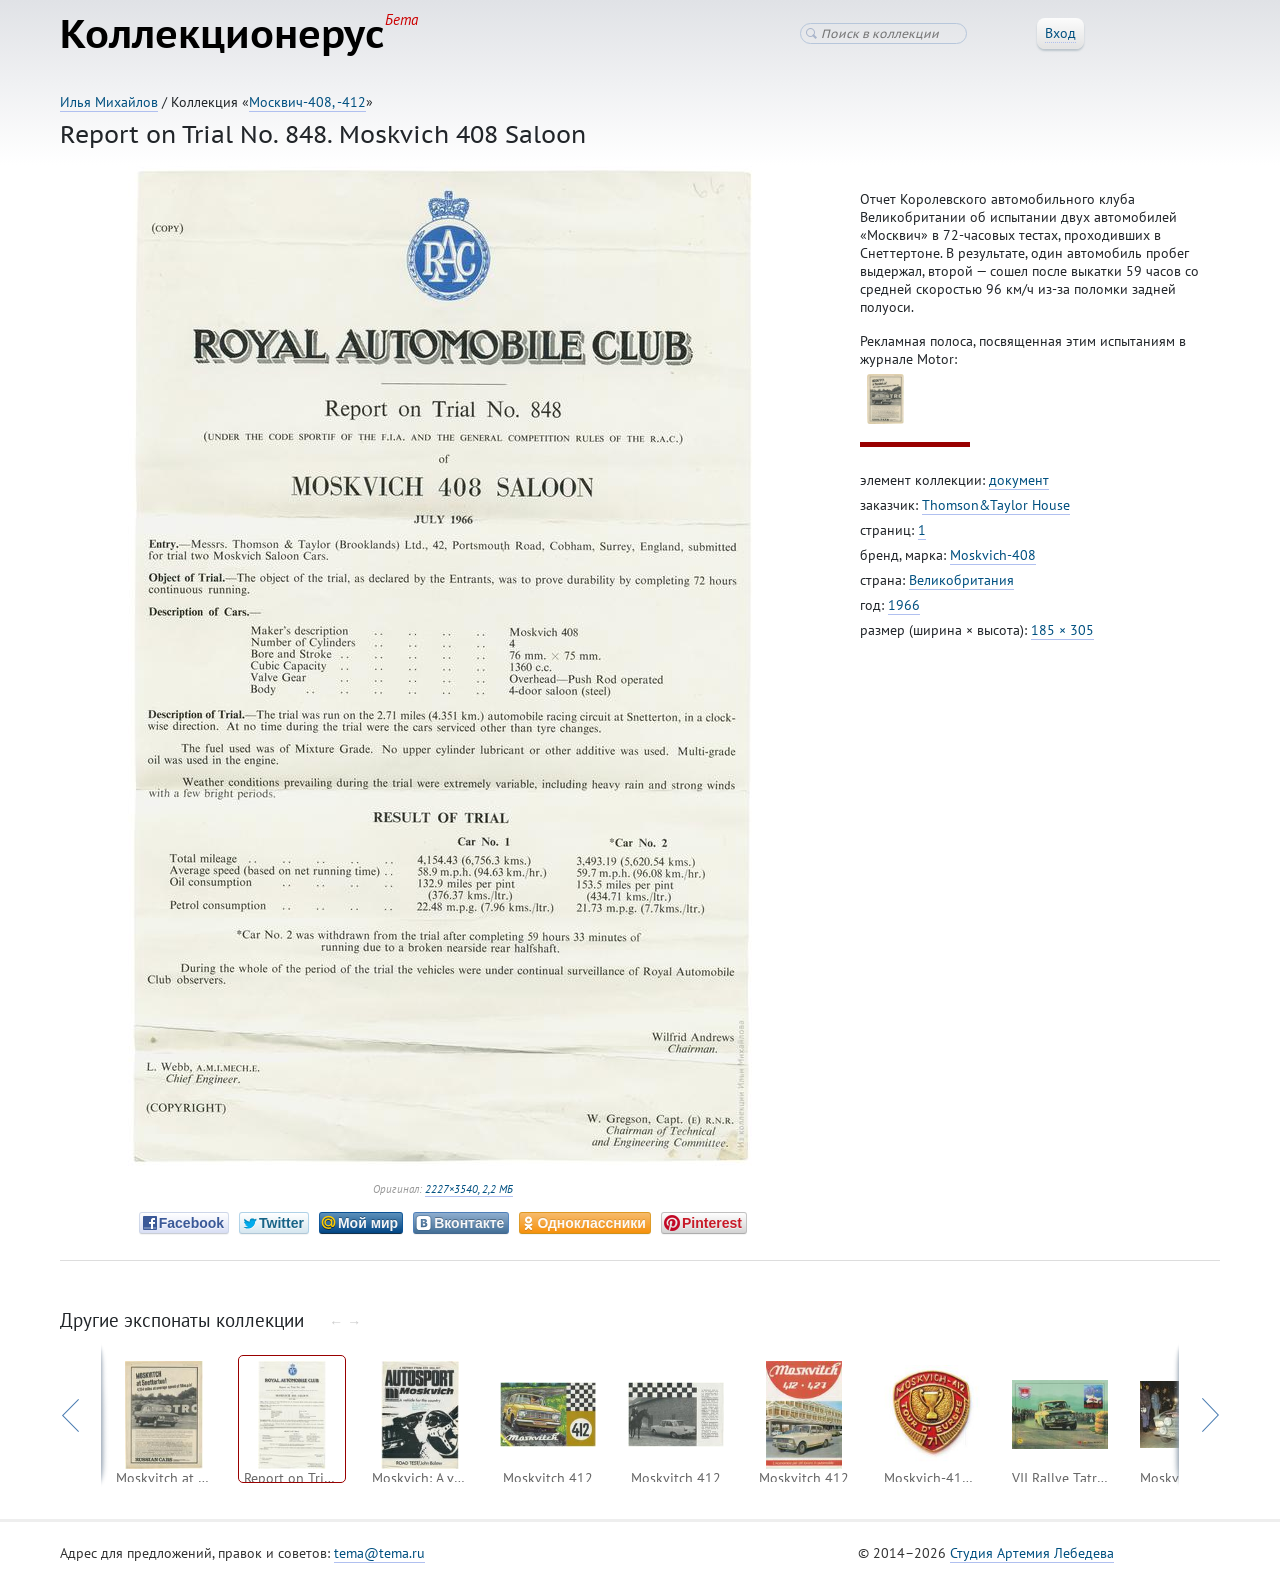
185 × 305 (1062, 630)
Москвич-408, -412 (307, 102)
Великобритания (961, 580)
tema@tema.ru (379, 1553)
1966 (904, 605)
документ (1019, 480)
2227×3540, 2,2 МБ (469, 1189)
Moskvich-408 (993, 555)
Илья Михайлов (109, 102)
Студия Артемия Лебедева (1032, 1553)
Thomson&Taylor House (996, 505)
